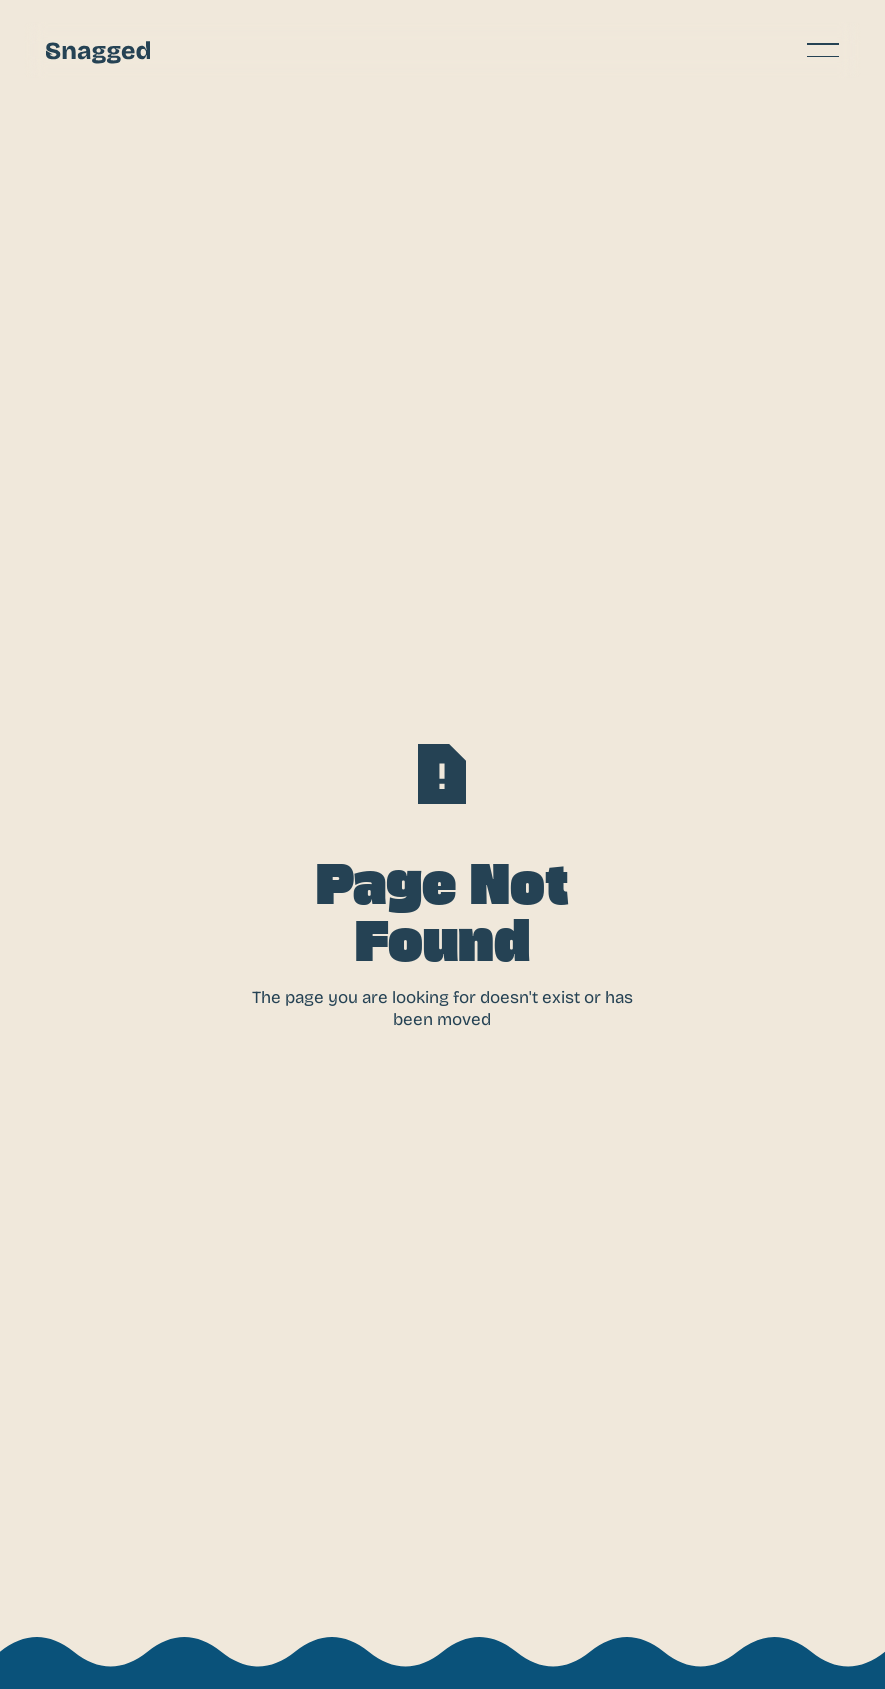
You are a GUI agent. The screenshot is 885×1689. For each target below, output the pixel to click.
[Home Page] (98, 50)
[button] (823, 50)
